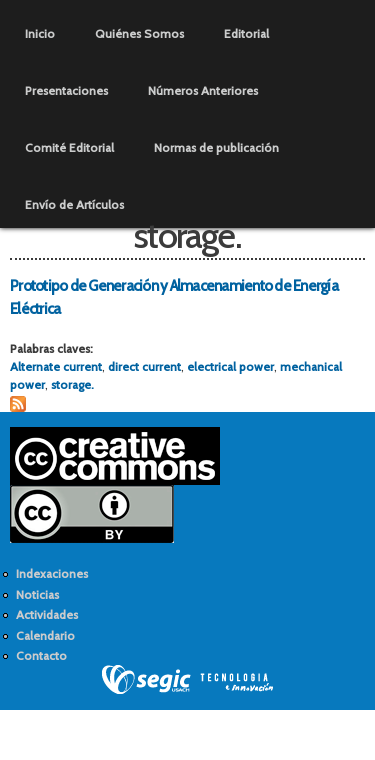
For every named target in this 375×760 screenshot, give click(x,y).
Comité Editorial (69, 147)
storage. (72, 384)
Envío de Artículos (74, 204)
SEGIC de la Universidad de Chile (187, 680)
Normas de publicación (216, 147)
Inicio (40, 33)
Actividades (47, 614)
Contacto (41, 655)
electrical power (230, 366)
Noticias (37, 594)
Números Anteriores (203, 90)
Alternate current (56, 366)
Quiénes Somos (139, 33)
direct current (144, 366)
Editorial (246, 33)
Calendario (45, 635)
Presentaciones (66, 90)
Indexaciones (52, 573)
